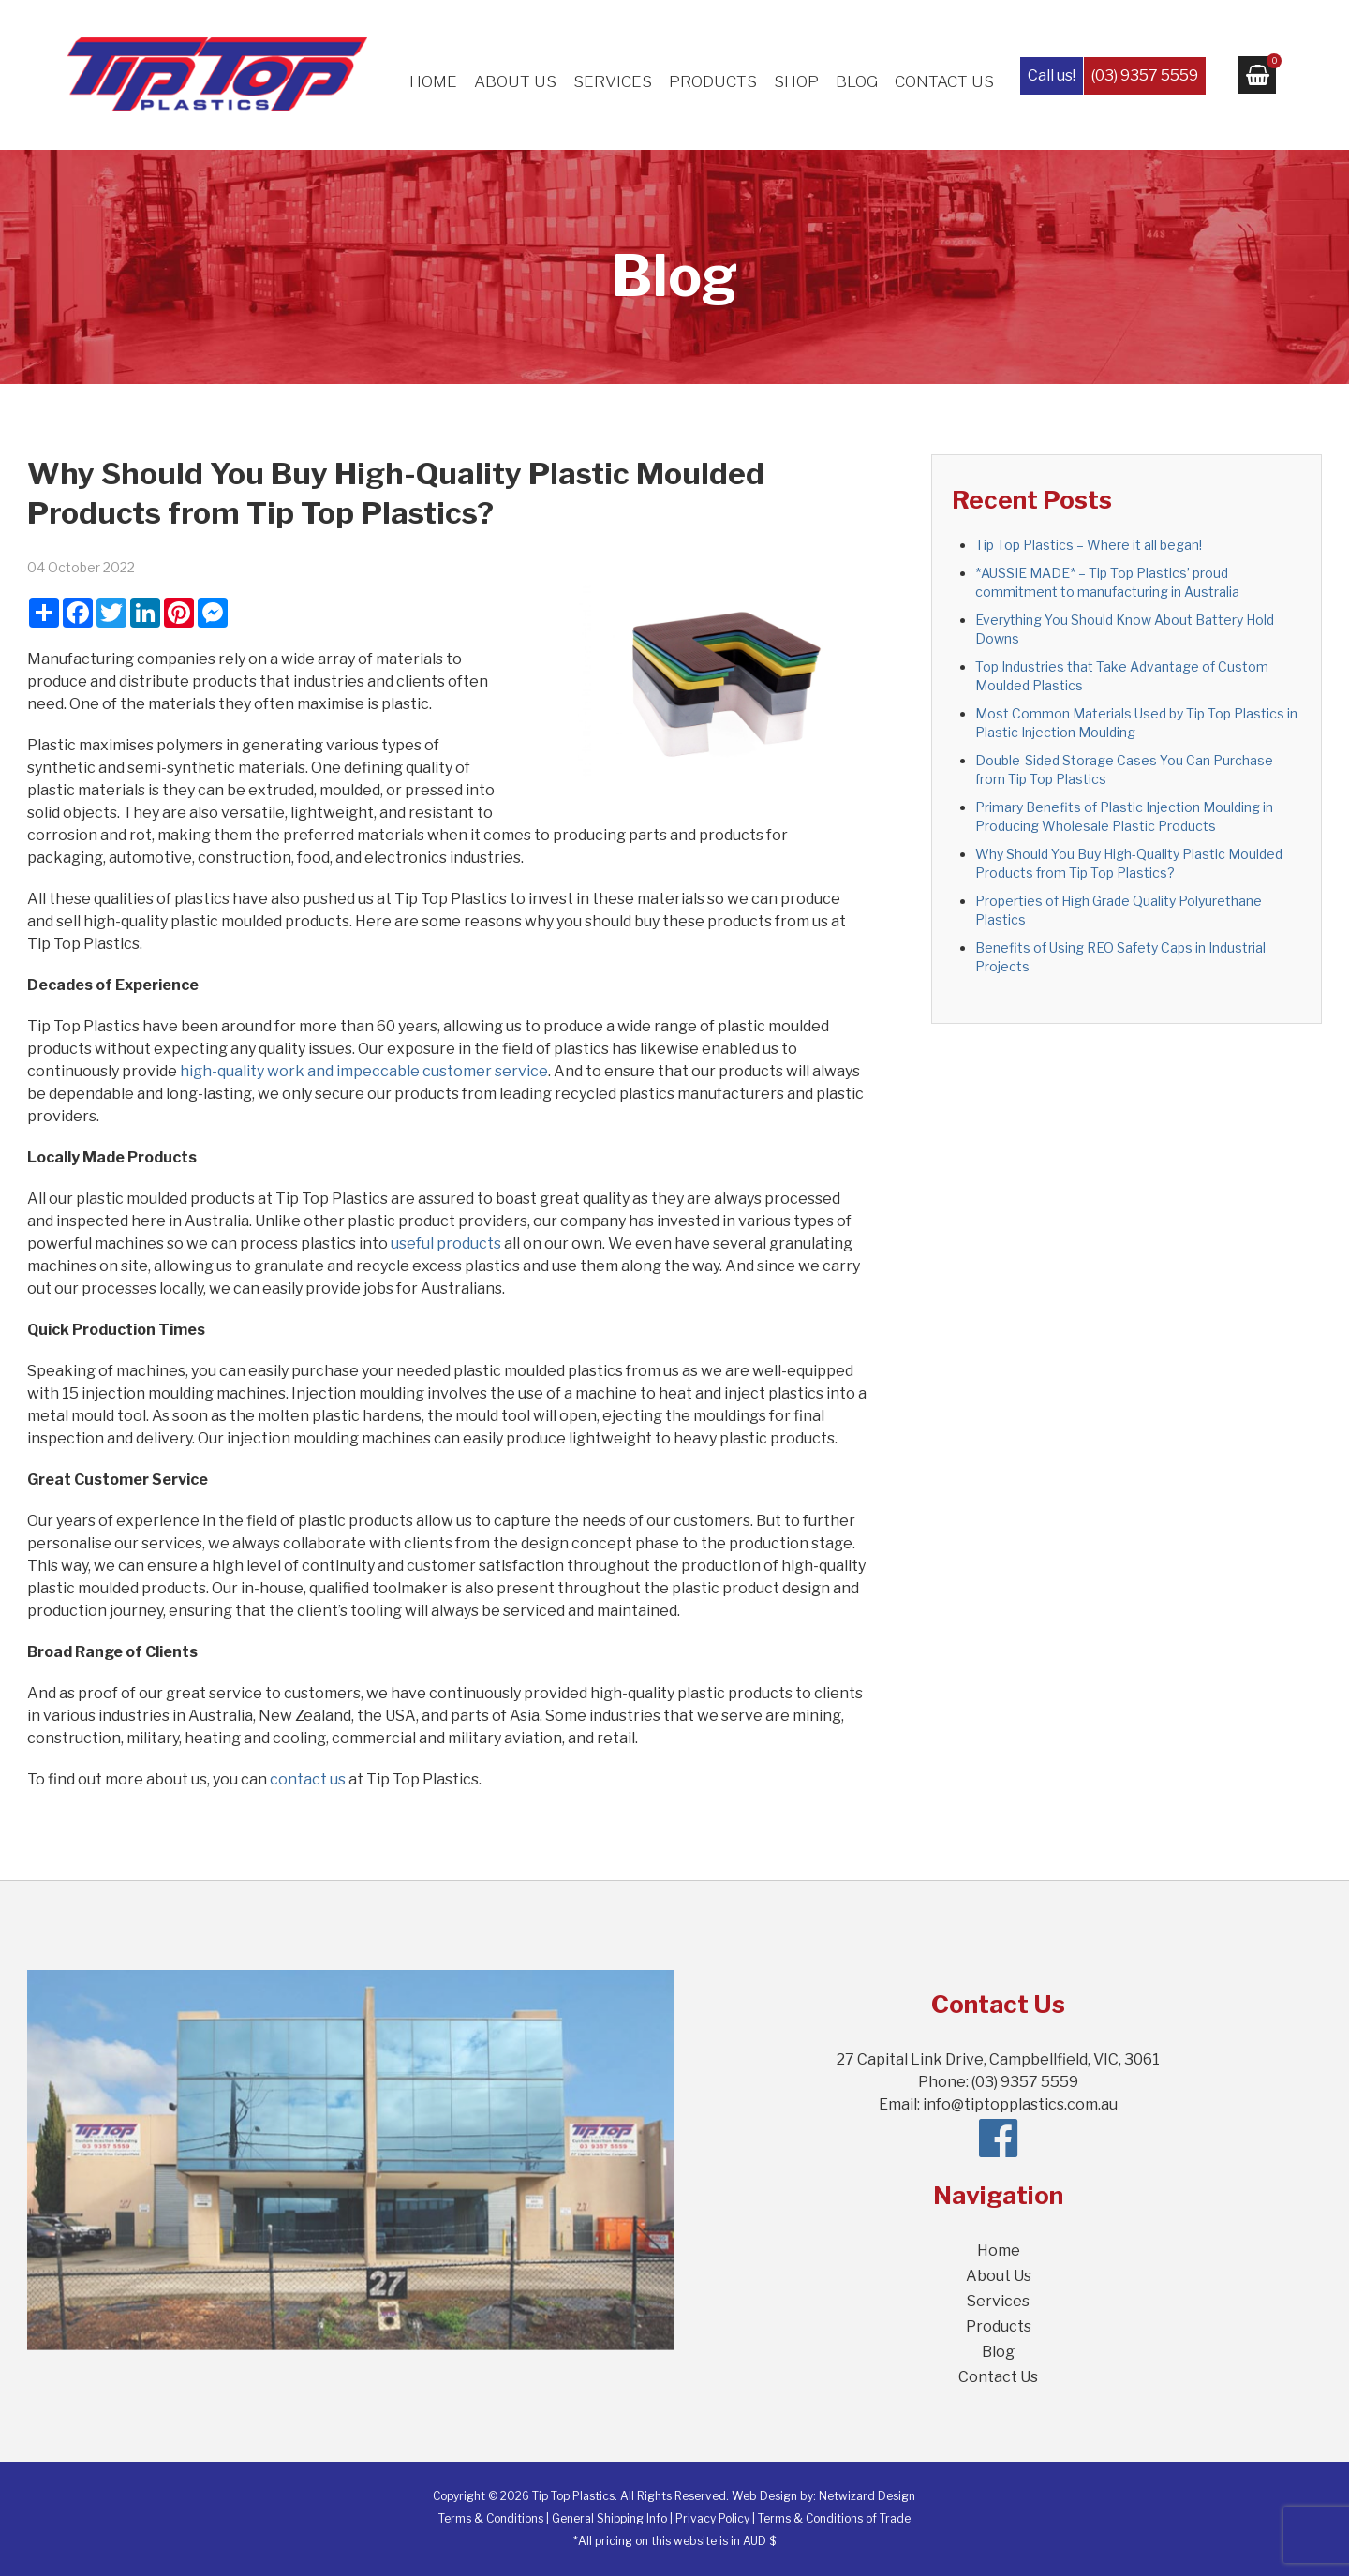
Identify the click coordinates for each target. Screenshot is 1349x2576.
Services (612, 81)
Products (713, 81)
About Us (515, 81)
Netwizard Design (867, 2496)
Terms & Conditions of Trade (834, 2518)
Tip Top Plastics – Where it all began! (1088, 545)
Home (433, 81)
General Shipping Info (609, 2518)
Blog (857, 81)
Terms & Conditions (490, 2518)
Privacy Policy (712, 2518)
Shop (796, 81)
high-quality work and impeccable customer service (364, 1071)
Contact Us (944, 81)
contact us (308, 1779)
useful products (446, 1243)
